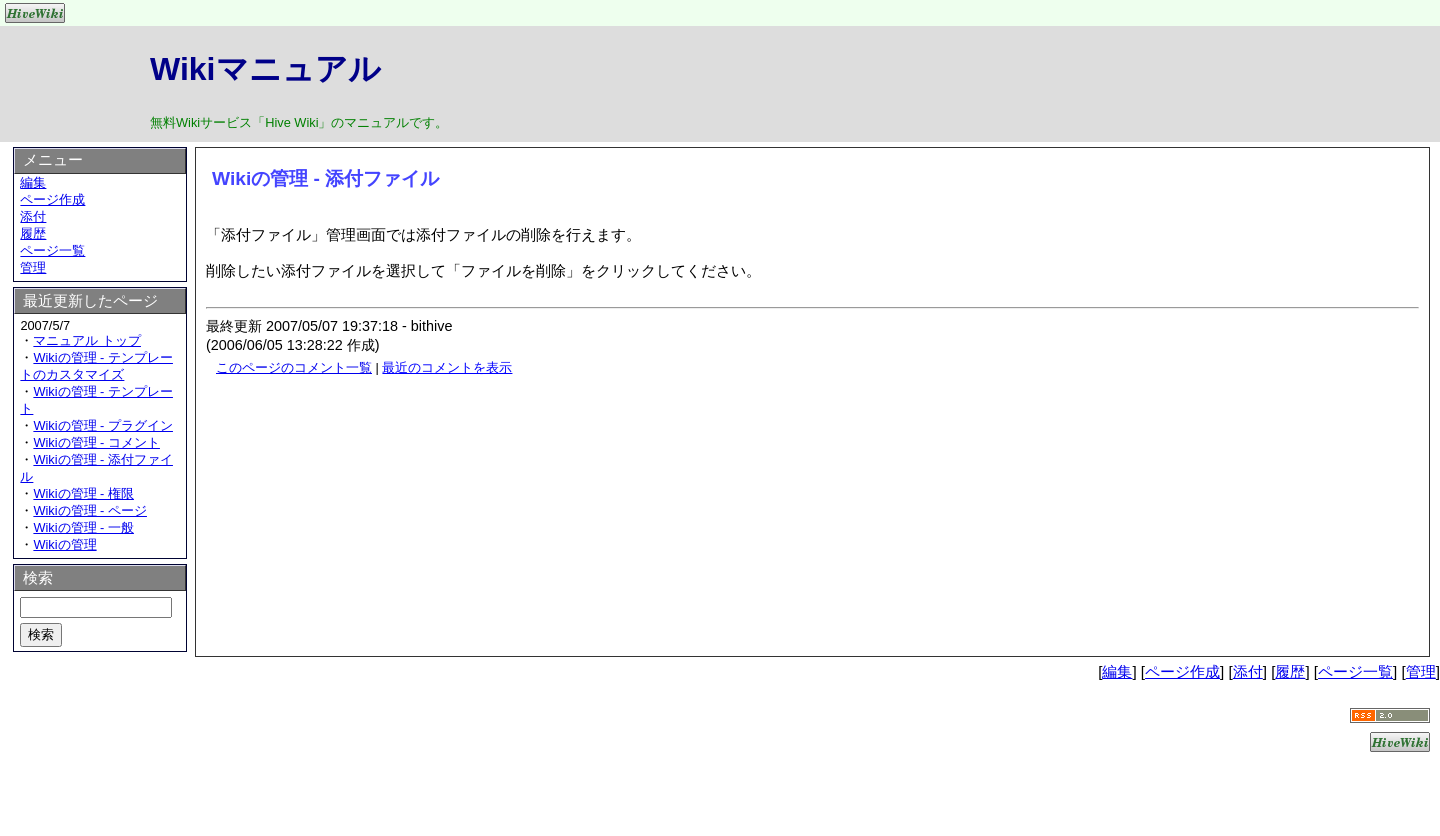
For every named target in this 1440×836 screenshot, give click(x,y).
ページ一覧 (52, 250)
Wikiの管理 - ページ (90, 510)
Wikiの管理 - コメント (96, 442)
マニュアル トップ (87, 340)
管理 (33, 267)
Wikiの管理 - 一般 (83, 527)
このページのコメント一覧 (294, 367)
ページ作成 (52, 199)
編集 (33, 182)
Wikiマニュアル (265, 69)
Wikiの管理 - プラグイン (103, 425)
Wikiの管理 (64, 544)
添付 (33, 216)
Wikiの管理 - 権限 (83, 493)
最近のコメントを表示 (447, 367)
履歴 (33, 233)
